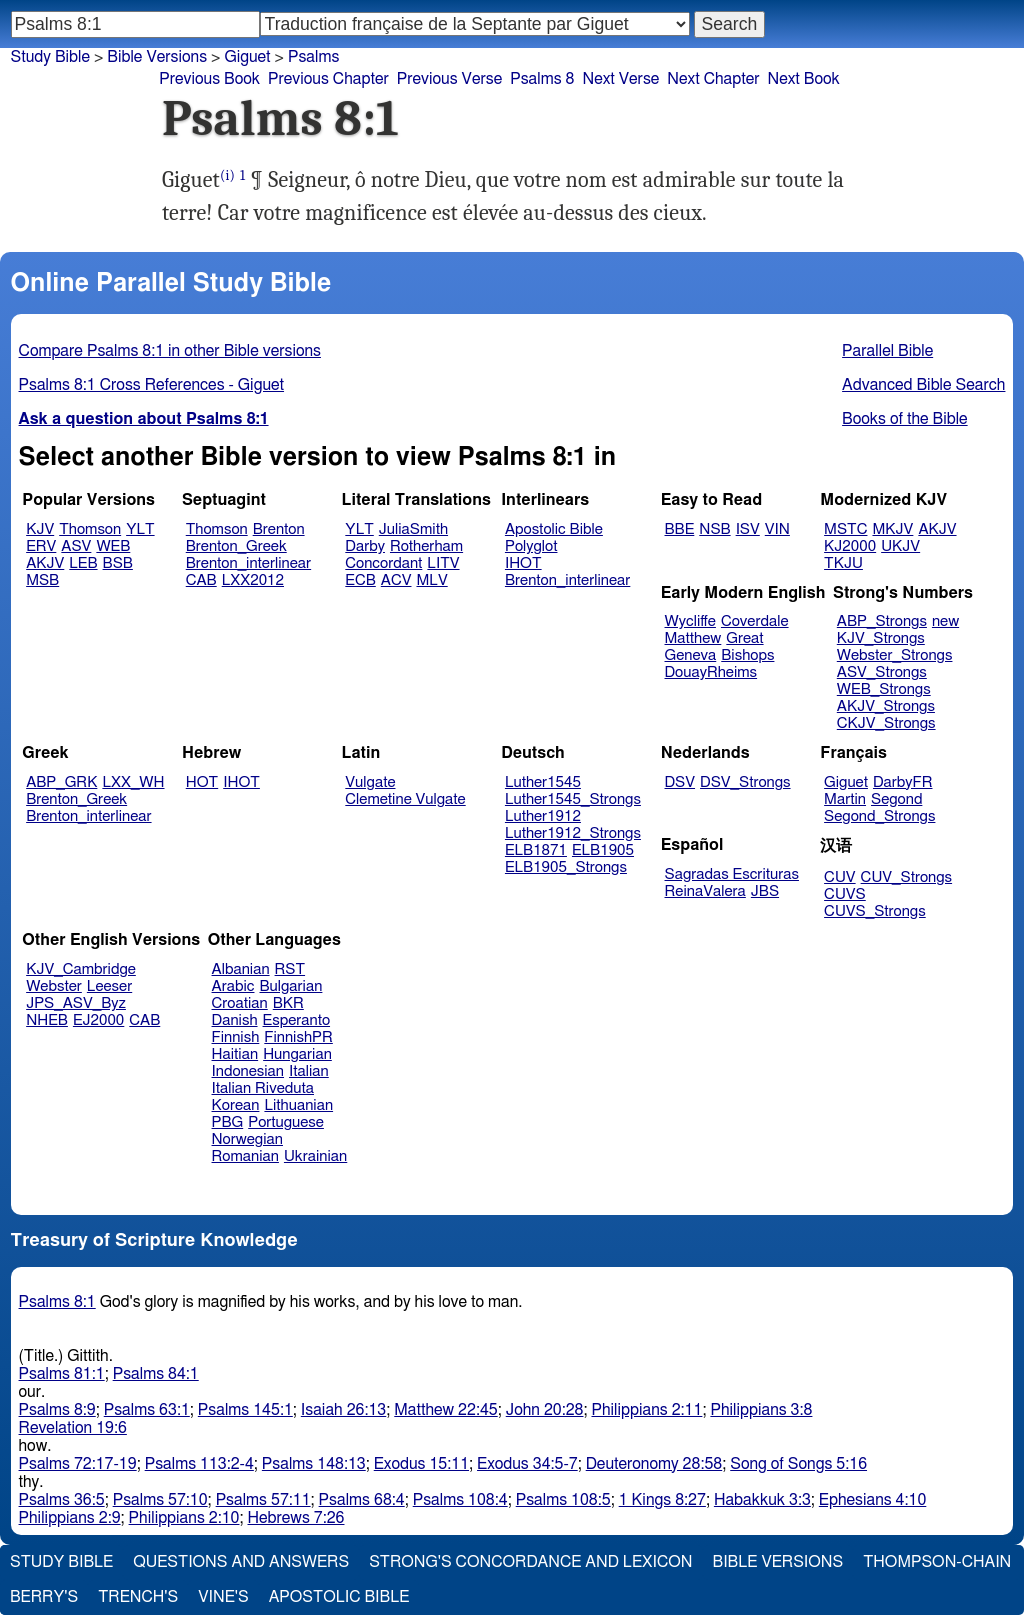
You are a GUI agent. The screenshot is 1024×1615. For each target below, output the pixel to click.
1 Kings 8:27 (662, 1500)
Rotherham (426, 546)
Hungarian (297, 1054)
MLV (431, 580)
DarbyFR (903, 782)
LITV (443, 563)
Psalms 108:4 (460, 1500)
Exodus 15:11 (421, 1464)
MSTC (845, 529)
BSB (118, 563)
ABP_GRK (61, 782)
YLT (140, 529)
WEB (113, 546)
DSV (680, 782)
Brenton (279, 529)
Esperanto (297, 1020)
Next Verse (620, 79)
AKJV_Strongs (886, 706)
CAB (201, 580)
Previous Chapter (328, 79)
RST (290, 969)
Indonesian (248, 1071)
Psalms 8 (542, 79)
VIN (777, 529)
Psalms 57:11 (263, 1500)
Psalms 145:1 (245, 1410)
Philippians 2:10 (184, 1518)
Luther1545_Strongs (573, 799)
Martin (845, 799)
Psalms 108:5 (563, 1500)
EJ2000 (98, 1020)
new (945, 621)
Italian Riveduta (263, 1088)
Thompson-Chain (937, 1562)
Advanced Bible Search (923, 385)
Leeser (109, 986)
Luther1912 (543, 816)
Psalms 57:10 (160, 1500)
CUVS (845, 894)
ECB (360, 580)
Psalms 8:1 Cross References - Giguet (152, 385)
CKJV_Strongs (886, 723)
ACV (396, 580)
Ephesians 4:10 (872, 1500)
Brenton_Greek (236, 546)
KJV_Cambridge (81, 969)
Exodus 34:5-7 (527, 1464)
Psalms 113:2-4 (199, 1464)
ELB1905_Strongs (566, 867)
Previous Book (209, 79)
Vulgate (370, 782)
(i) (227, 175)
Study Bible (50, 57)
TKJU (843, 563)
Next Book (804, 79)
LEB (83, 563)
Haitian (235, 1054)
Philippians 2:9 (70, 1518)
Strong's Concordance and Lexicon (530, 1562)
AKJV (45, 563)
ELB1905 (603, 850)
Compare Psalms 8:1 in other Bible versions (170, 351)
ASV (76, 546)
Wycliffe (690, 621)
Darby (365, 546)
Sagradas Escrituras (732, 874)
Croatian (240, 1003)
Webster (54, 986)
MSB (42, 580)
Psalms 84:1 (156, 1374)
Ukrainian (315, 1156)
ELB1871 (536, 850)
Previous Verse (449, 79)
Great (744, 638)
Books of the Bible (905, 419)
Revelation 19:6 (73, 1428)
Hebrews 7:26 (296, 1518)
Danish (235, 1020)
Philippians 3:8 (761, 1410)
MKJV (892, 529)
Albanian (241, 969)
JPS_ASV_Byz (76, 1003)
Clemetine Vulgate (405, 799)
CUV (840, 877)
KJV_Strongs (881, 638)
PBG (228, 1122)
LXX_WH (133, 782)
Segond (896, 799)
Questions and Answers (241, 1562)
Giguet (846, 782)
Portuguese (286, 1122)
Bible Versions (157, 57)
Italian (309, 1071)
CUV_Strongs (906, 877)
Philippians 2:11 (646, 1410)
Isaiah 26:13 (343, 1410)
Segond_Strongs (879, 816)
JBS (765, 891)
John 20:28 (545, 1410)
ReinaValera (705, 891)
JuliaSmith (413, 529)
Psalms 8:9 (57, 1410)
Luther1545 (543, 782)
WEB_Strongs (884, 689)
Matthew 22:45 (445, 1410)
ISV (748, 529)
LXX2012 (253, 580)
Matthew (693, 638)
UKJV (900, 546)
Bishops (747, 655)
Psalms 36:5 (62, 1500)
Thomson (90, 529)
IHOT (523, 563)
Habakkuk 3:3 (762, 1500)
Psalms (313, 57)
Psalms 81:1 (62, 1374)
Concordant (383, 563)
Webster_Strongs (895, 655)
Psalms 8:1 (57, 1302)
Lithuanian (298, 1105)
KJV (40, 529)
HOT (202, 782)
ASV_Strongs (882, 672)
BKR (288, 1003)
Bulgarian (290, 986)
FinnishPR (298, 1037)
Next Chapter (713, 79)
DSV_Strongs (745, 782)
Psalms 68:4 (362, 1500)
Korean (236, 1105)
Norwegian (247, 1139)
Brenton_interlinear (248, 563)
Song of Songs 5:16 (798, 1464)
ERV (41, 546)
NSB (714, 529)
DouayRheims (711, 672)
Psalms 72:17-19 (78, 1464)
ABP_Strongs (882, 621)
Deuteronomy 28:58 (654, 1464)
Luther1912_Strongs (573, 833)
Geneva (691, 655)
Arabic (233, 986)
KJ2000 (850, 546)
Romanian (245, 1156)
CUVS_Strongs (875, 911)
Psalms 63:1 (147, 1410)
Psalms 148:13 (314, 1464)
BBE (680, 529)
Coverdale (755, 621)
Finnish (236, 1037)
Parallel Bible (887, 351)
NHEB (47, 1020)
